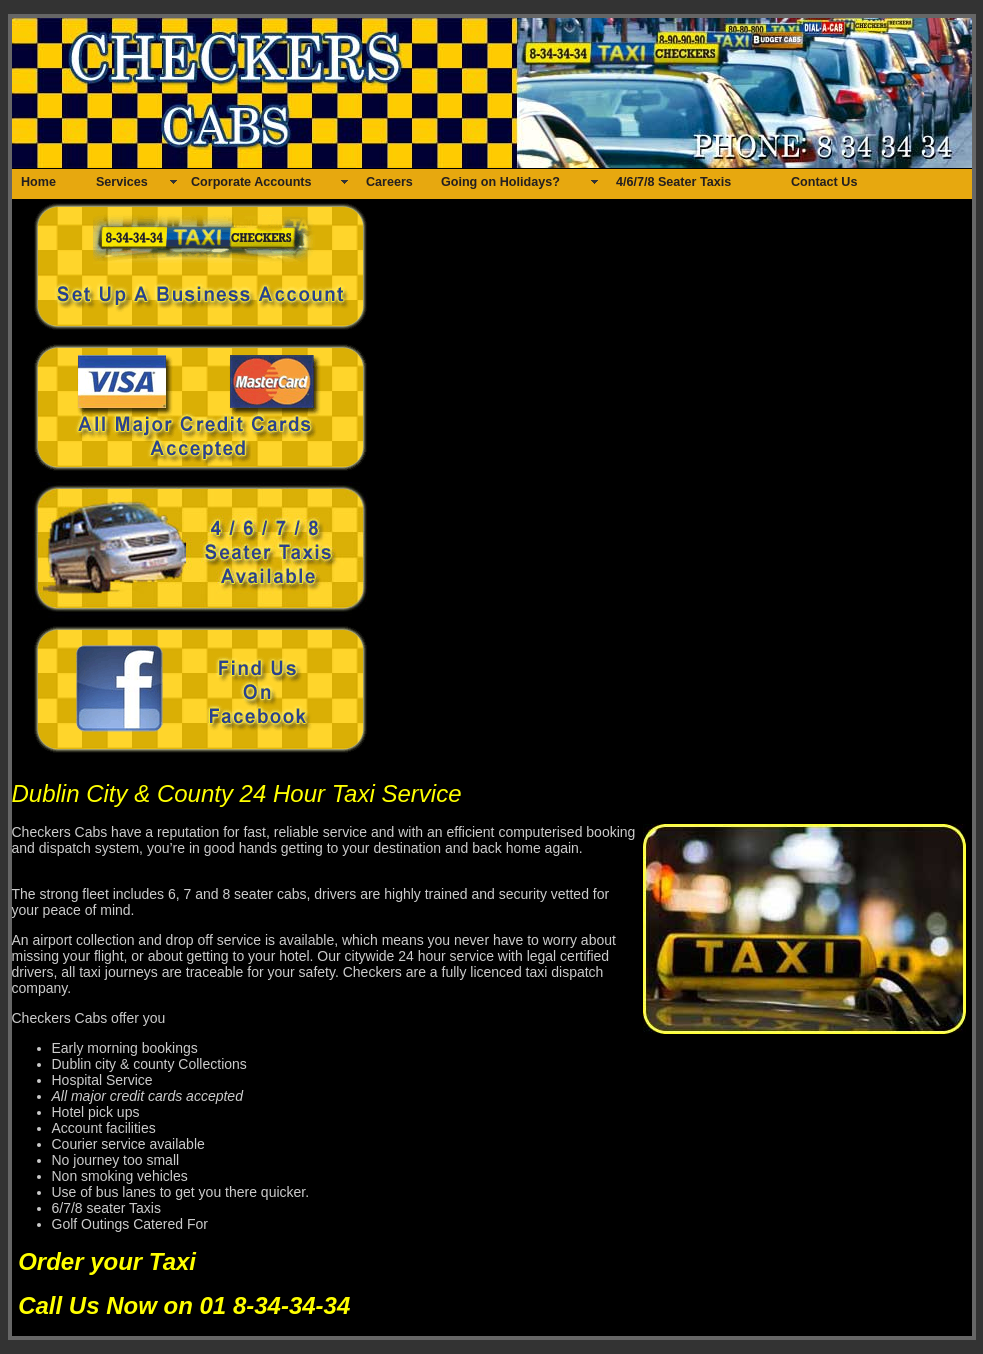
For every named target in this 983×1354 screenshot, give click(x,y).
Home (38, 182)
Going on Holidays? (500, 182)
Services (122, 182)
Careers (389, 182)
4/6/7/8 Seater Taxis (673, 182)
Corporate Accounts (251, 182)
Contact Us (824, 182)
